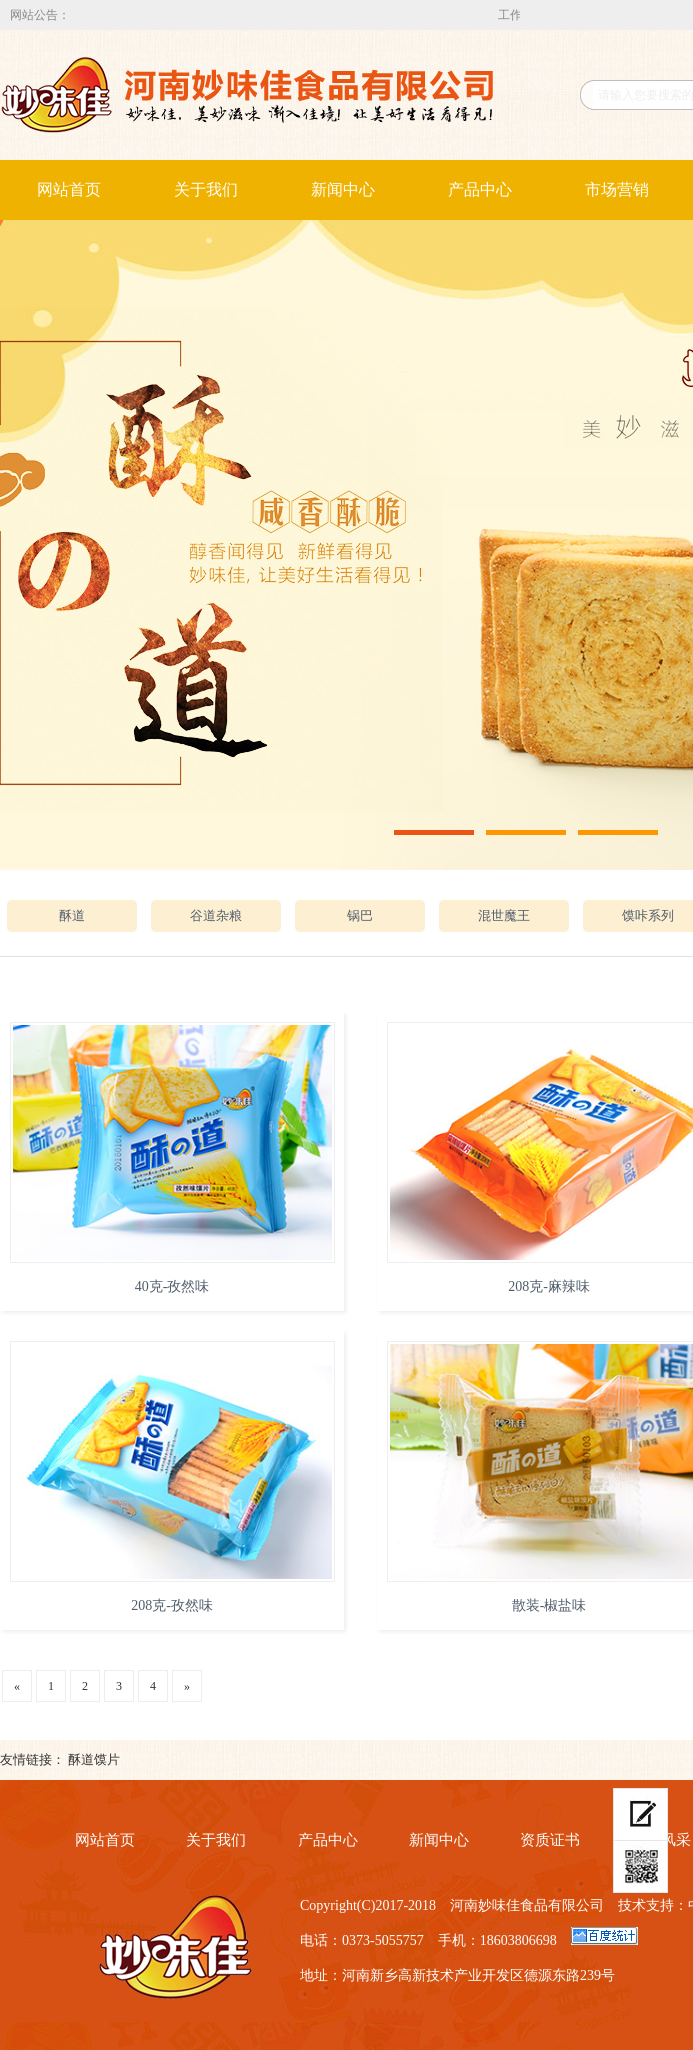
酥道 (72, 915)
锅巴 (360, 915)
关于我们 (206, 189)
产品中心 (480, 189)
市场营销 (617, 189)
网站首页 (69, 189)
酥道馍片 (94, 1759)
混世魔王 (504, 915)
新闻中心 (343, 189)
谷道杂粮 (216, 915)
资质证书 (550, 1840)
